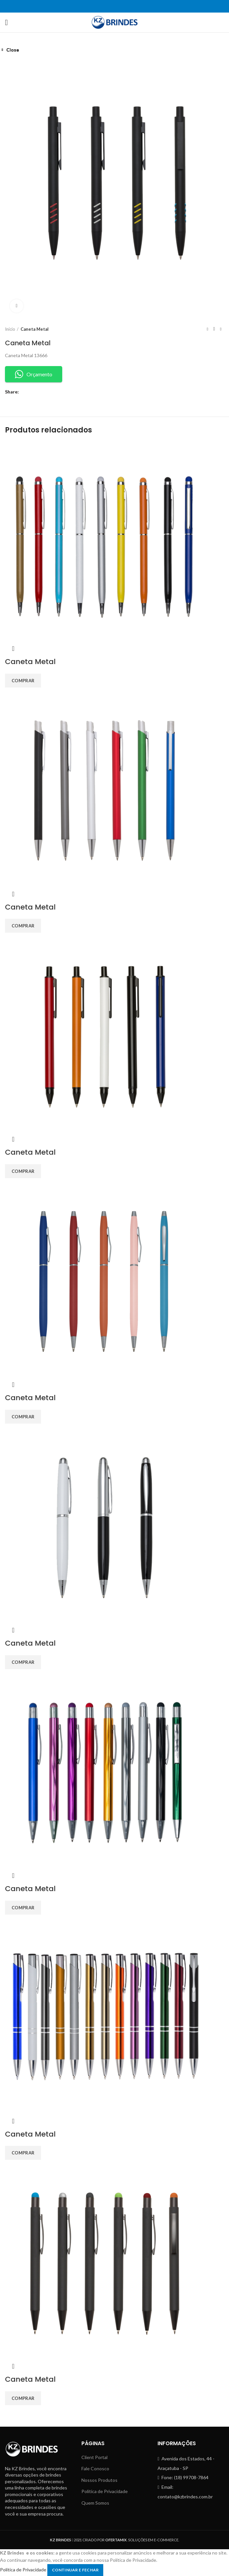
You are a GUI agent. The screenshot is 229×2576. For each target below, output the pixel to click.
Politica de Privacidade (23, 2569)
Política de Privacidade (104, 2491)
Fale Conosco (95, 2468)
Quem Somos (95, 2503)
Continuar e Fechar (75, 2569)
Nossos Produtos (99, 2480)
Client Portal (94, 2457)
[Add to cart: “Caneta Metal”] (23, 2398)
